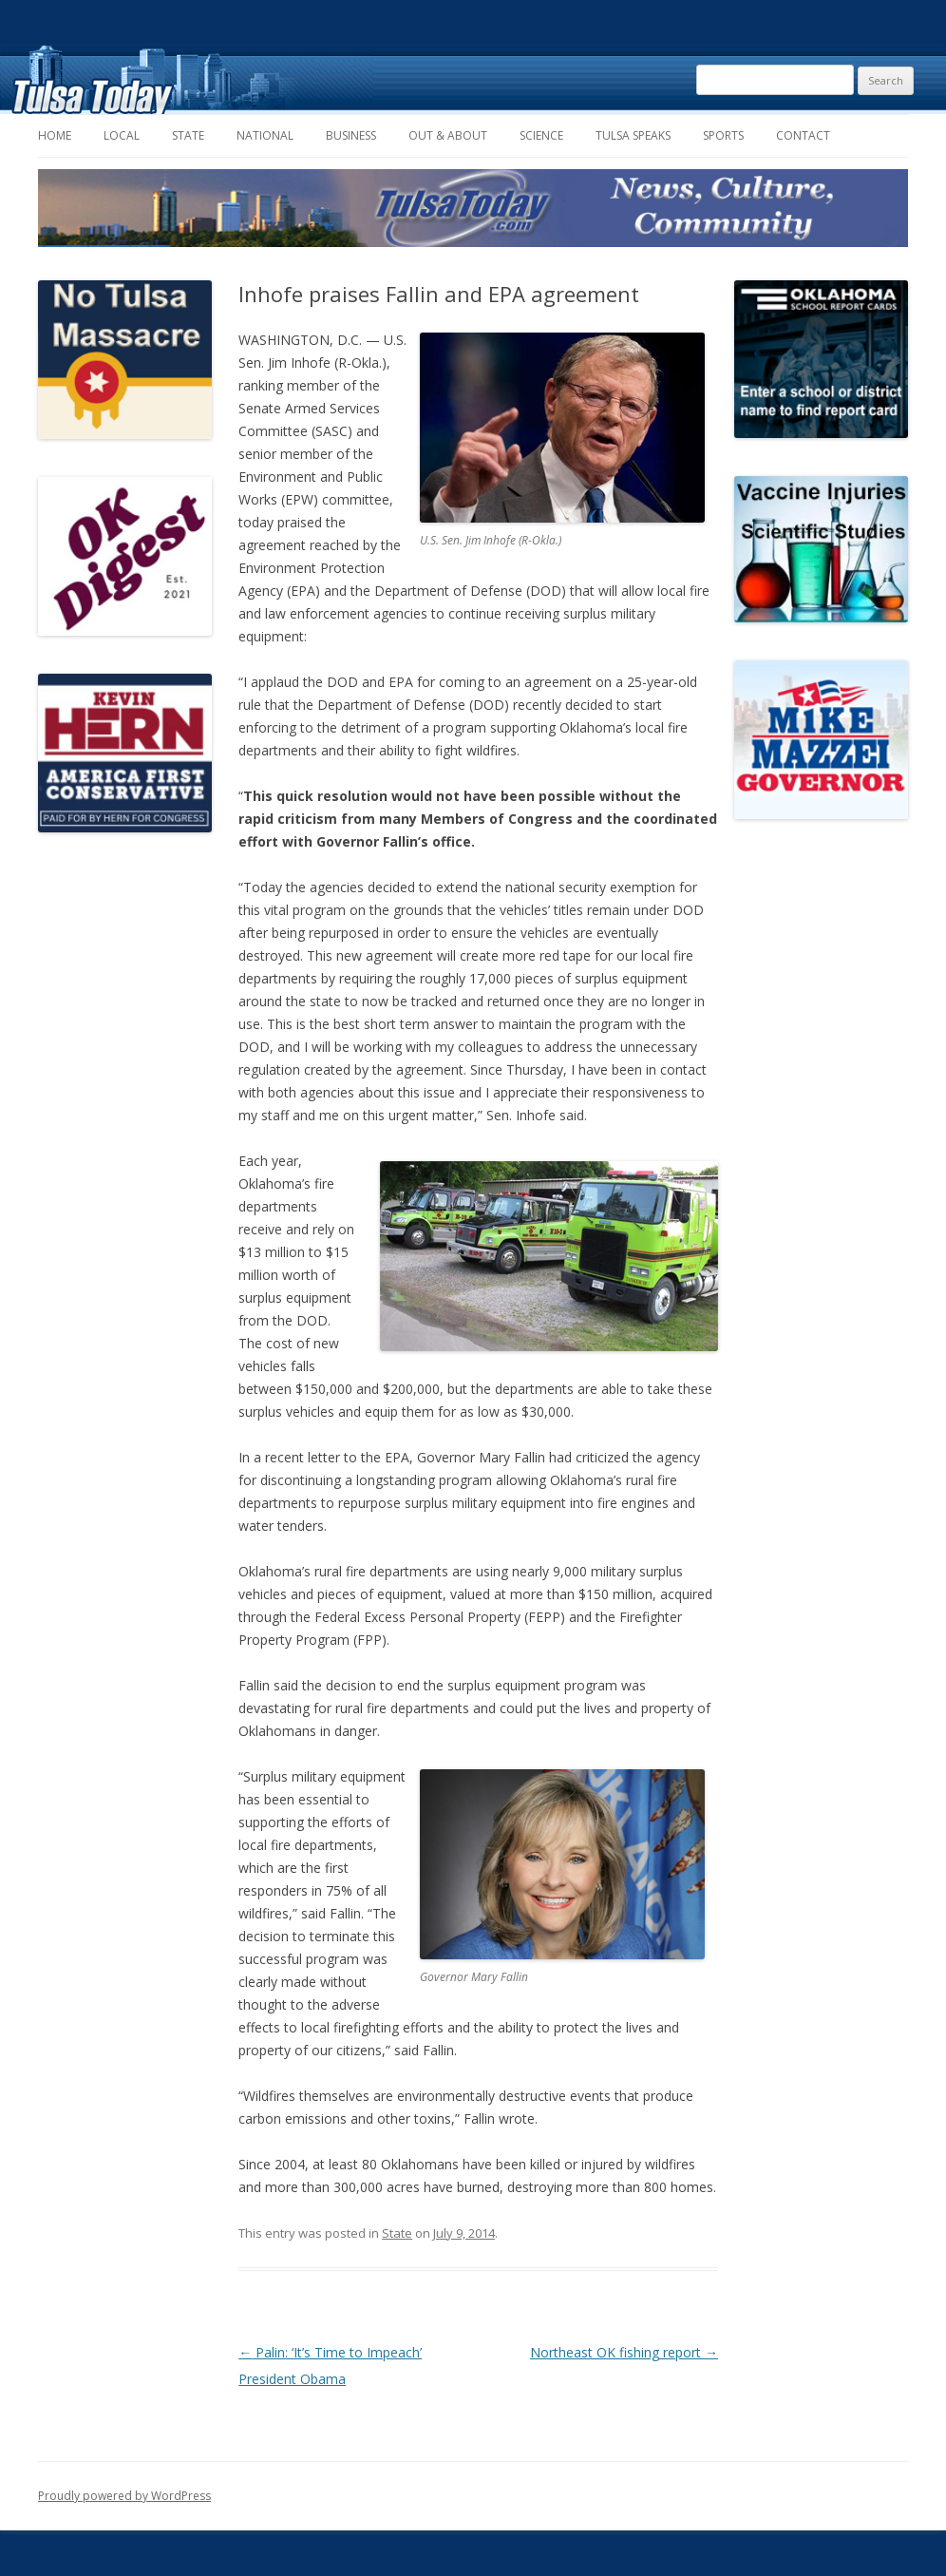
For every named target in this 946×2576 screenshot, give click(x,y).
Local (122, 135)
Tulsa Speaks (633, 135)
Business (351, 135)
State (188, 135)
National (264, 135)
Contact (803, 135)
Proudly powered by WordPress (124, 2496)
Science (541, 135)
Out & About (447, 135)
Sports (723, 135)
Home (54, 135)
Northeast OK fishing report (624, 2352)
